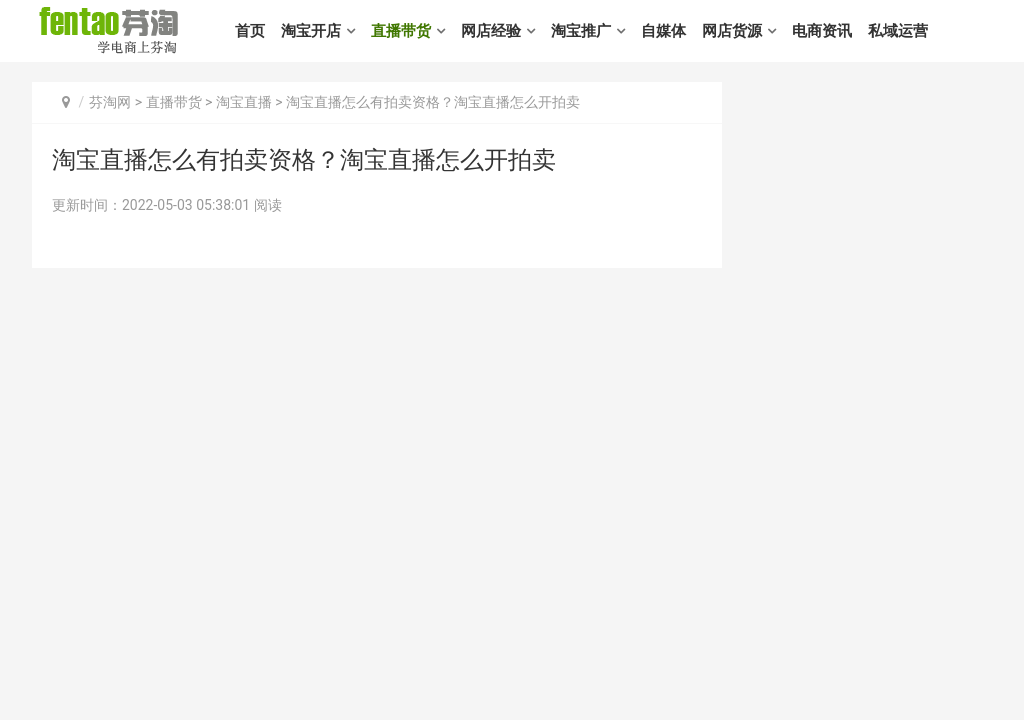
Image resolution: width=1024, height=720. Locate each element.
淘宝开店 (311, 31)
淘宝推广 (581, 31)
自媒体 (663, 31)
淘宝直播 (244, 102)
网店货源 (732, 31)
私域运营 (898, 31)
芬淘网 (110, 102)
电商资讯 (822, 31)
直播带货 (401, 31)
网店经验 (491, 31)
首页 (250, 31)
